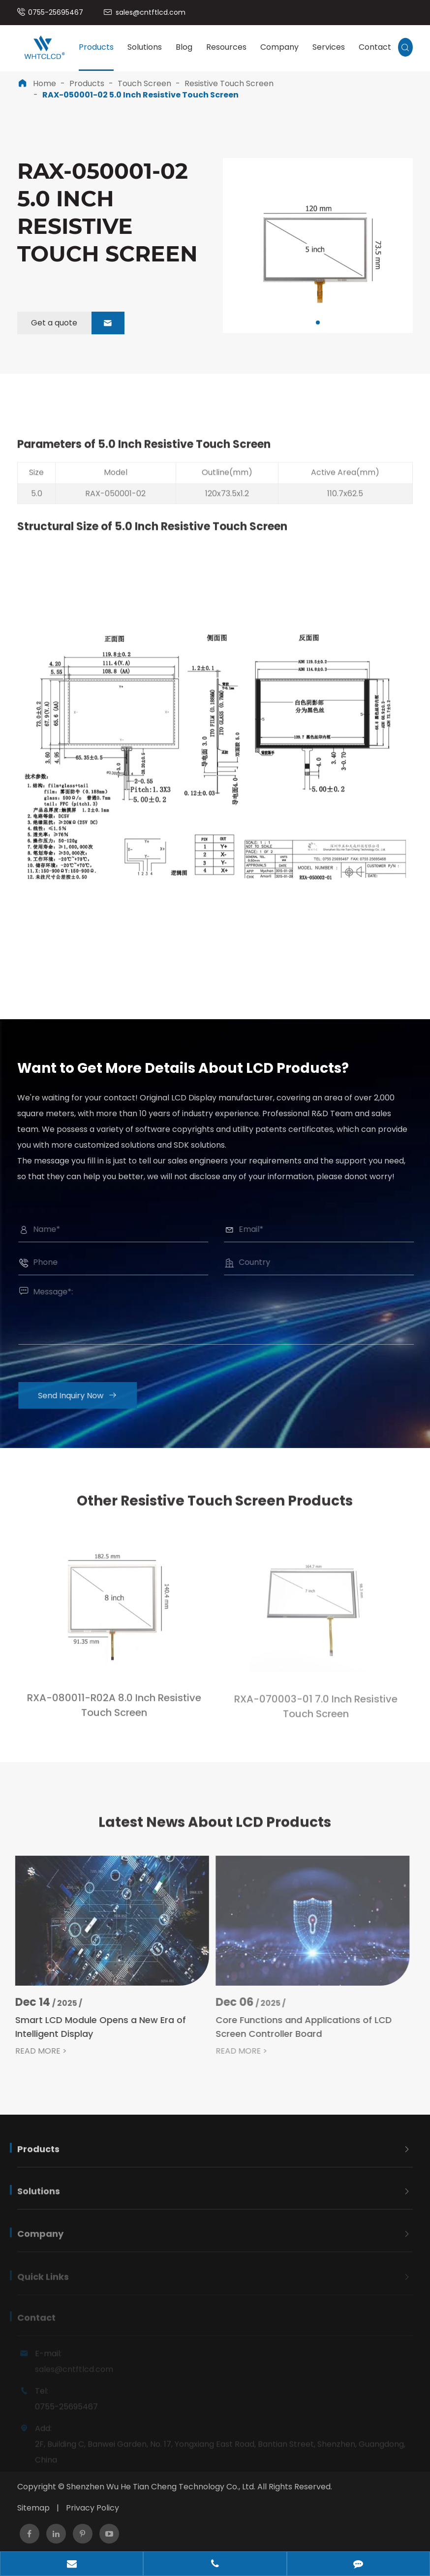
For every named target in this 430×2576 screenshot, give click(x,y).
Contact (375, 47)
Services (328, 47)
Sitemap (33, 2507)
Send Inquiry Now (85, 1395)
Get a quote (77, 323)
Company (279, 47)
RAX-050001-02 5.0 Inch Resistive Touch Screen (140, 94)
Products (96, 47)
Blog (184, 47)
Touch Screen (144, 83)
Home (44, 83)
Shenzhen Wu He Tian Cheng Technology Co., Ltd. (160, 2486)
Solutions (144, 47)
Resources (226, 47)
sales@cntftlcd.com (150, 12)
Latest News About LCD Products (214, 1829)
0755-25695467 (55, 12)
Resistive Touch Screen (229, 83)
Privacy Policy (92, 2507)
